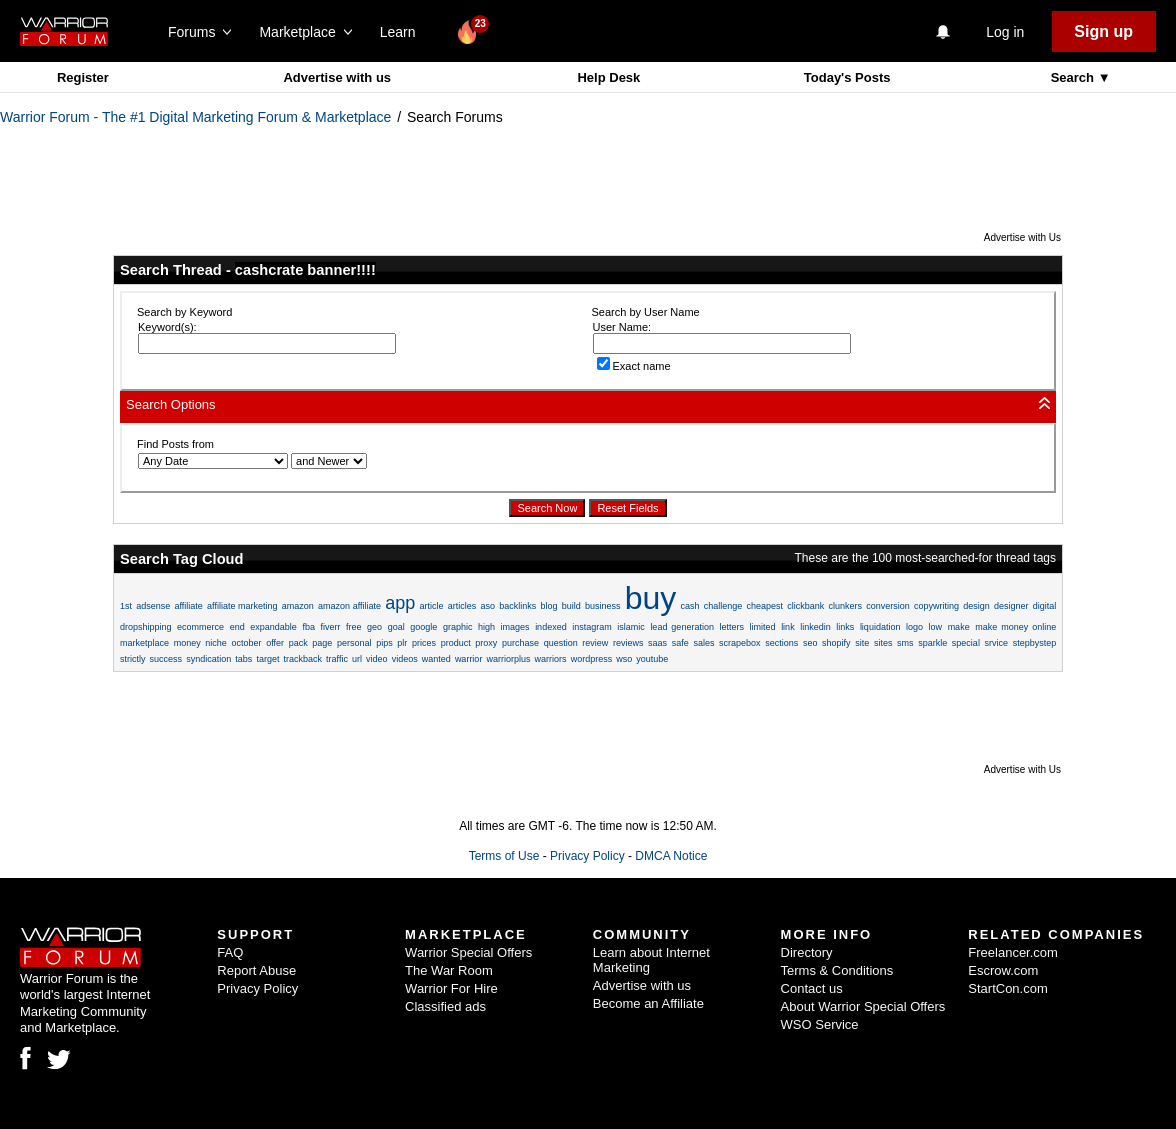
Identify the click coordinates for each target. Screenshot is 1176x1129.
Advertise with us (337, 77)
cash (690, 606)
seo (810, 643)
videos (405, 659)
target (267, 659)
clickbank (805, 606)
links (845, 627)
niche (216, 643)
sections (781, 643)
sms (905, 643)
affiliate (188, 606)
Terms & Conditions (837, 970)
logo (914, 627)
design (976, 606)
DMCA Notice (671, 856)
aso (488, 606)
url (357, 659)
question (561, 643)
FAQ (230, 952)
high (486, 627)
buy (651, 598)
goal (396, 627)
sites (883, 643)
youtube (652, 659)
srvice (997, 643)
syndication (208, 659)
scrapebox (740, 643)
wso (624, 659)
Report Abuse (256, 970)
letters (731, 627)
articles (462, 606)
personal (354, 643)
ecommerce (200, 627)
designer (1011, 606)
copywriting (936, 606)
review (595, 643)
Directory (807, 952)
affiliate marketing (242, 606)
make (959, 627)
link (788, 627)
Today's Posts (847, 77)
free (354, 627)
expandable (273, 627)
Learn (403, 32)
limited (763, 627)
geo (374, 627)
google (423, 627)
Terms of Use (504, 856)
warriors (551, 659)
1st (126, 606)
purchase (520, 643)
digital (1045, 606)
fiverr (330, 627)
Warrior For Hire (451, 988)
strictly (133, 659)
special (966, 643)
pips (384, 643)
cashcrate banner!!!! (305, 270)
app (400, 603)
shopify (836, 643)
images (515, 627)
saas (657, 643)
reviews (628, 643)
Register (83, 77)
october (246, 643)
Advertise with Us (1022, 237)
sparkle (932, 643)
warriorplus (508, 659)
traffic (337, 659)
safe (680, 643)
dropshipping (146, 627)
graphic (458, 627)
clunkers (845, 606)
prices (424, 643)
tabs (243, 659)
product (456, 643)
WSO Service (820, 1024)
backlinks (517, 606)
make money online (1015, 627)
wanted (436, 659)
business (603, 606)
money (187, 643)
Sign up (1103, 31)
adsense (153, 606)
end (237, 627)
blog (548, 606)
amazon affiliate (349, 606)
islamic (631, 627)
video (377, 659)
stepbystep (1035, 643)
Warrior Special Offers (468, 952)
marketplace (144, 643)
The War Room (449, 970)
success (166, 659)
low (936, 627)
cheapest (765, 606)
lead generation (682, 627)
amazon (298, 606)
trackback (302, 659)
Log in (1005, 32)
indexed (551, 627)
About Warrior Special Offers (863, 1006)
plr (402, 643)
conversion (888, 606)
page (322, 643)
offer (275, 643)
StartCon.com (1007, 988)
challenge (723, 606)
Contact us (812, 988)
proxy (486, 643)
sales (703, 643)
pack (298, 643)
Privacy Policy (587, 856)
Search (1074, 77)
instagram (592, 627)
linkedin (815, 627)
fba (308, 627)
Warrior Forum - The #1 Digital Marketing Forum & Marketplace (195, 117)
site (862, 643)
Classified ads (445, 1006)
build (571, 606)
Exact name (634, 366)
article (432, 606)
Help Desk (608, 77)
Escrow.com (1003, 970)
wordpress (592, 659)
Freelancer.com (1013, 952)
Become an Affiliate (648, 1003)
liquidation (880, 627)
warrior (469, 659)
